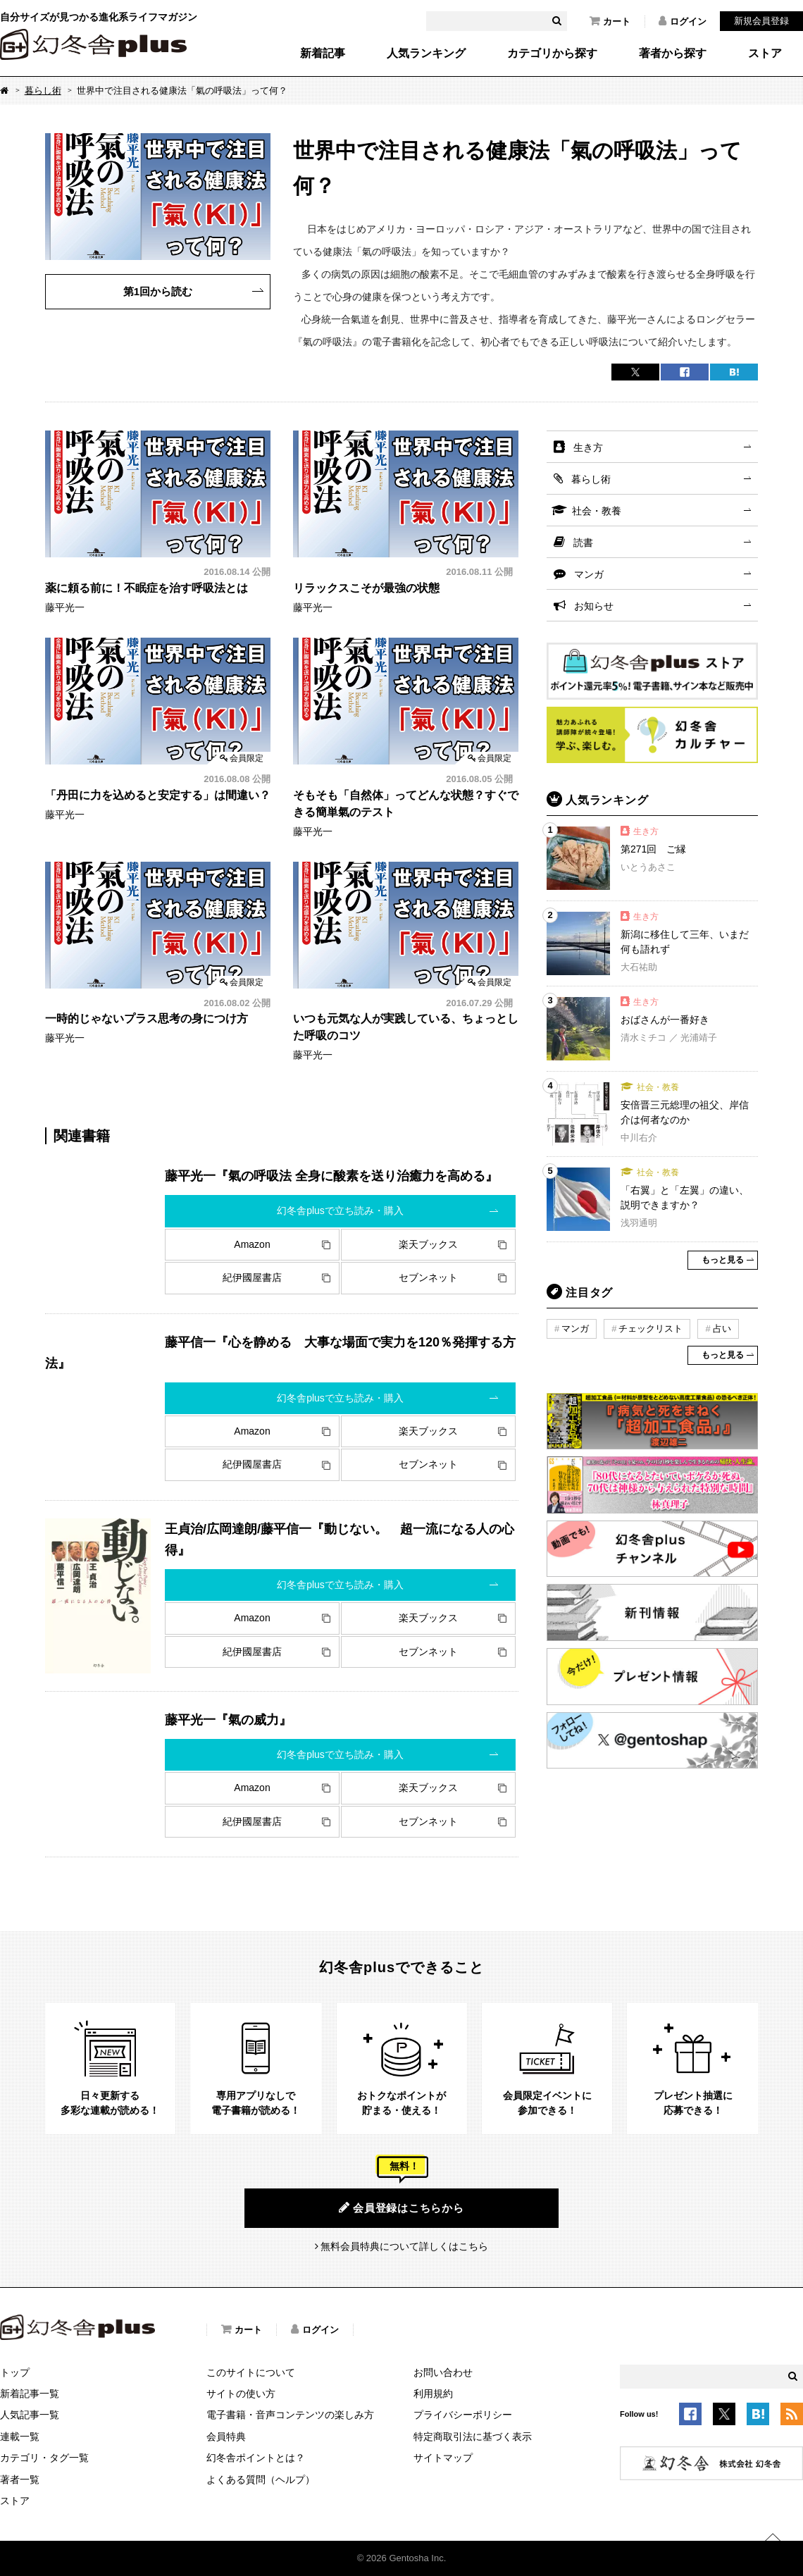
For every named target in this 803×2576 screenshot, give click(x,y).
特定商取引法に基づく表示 (472, 2436)
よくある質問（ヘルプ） (260, 2479)
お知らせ (594, 606)
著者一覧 (19, 2479)
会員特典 (226, 2436)
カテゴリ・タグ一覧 (44, 2457)
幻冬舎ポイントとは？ (255, 2457)
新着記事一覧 (29, 2393)
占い (722, 1328)
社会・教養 (596, 510)
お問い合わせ (443, 2372)
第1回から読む (157, 291)
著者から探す (672, 53)
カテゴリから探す (552, 53)
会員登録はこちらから (401, 2207)
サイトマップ (443, 2457)
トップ (15, 2372)
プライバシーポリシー (462, 2414)
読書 (583, 542)
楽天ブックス (428, 1244)
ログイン (682, 21)
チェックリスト (650, 1328)
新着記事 (322, 53)
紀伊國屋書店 (252, 1277)
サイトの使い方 (240, 2393)
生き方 (588, 447)
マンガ (589, 574)
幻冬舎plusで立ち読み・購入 (340, 1210)
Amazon (252, 1244)
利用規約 (433, 2393)
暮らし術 (43, 90)
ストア (765, 53)
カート (610, 21)
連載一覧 (19, 2436)
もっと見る (723, 1260)
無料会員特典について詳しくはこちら (404, 2246)
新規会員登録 (761, 21)
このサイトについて (250, 2372)
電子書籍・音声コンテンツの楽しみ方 (290, 2414)
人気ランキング (426, 53)
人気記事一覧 (29, 2414)
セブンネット (428, 1277)
